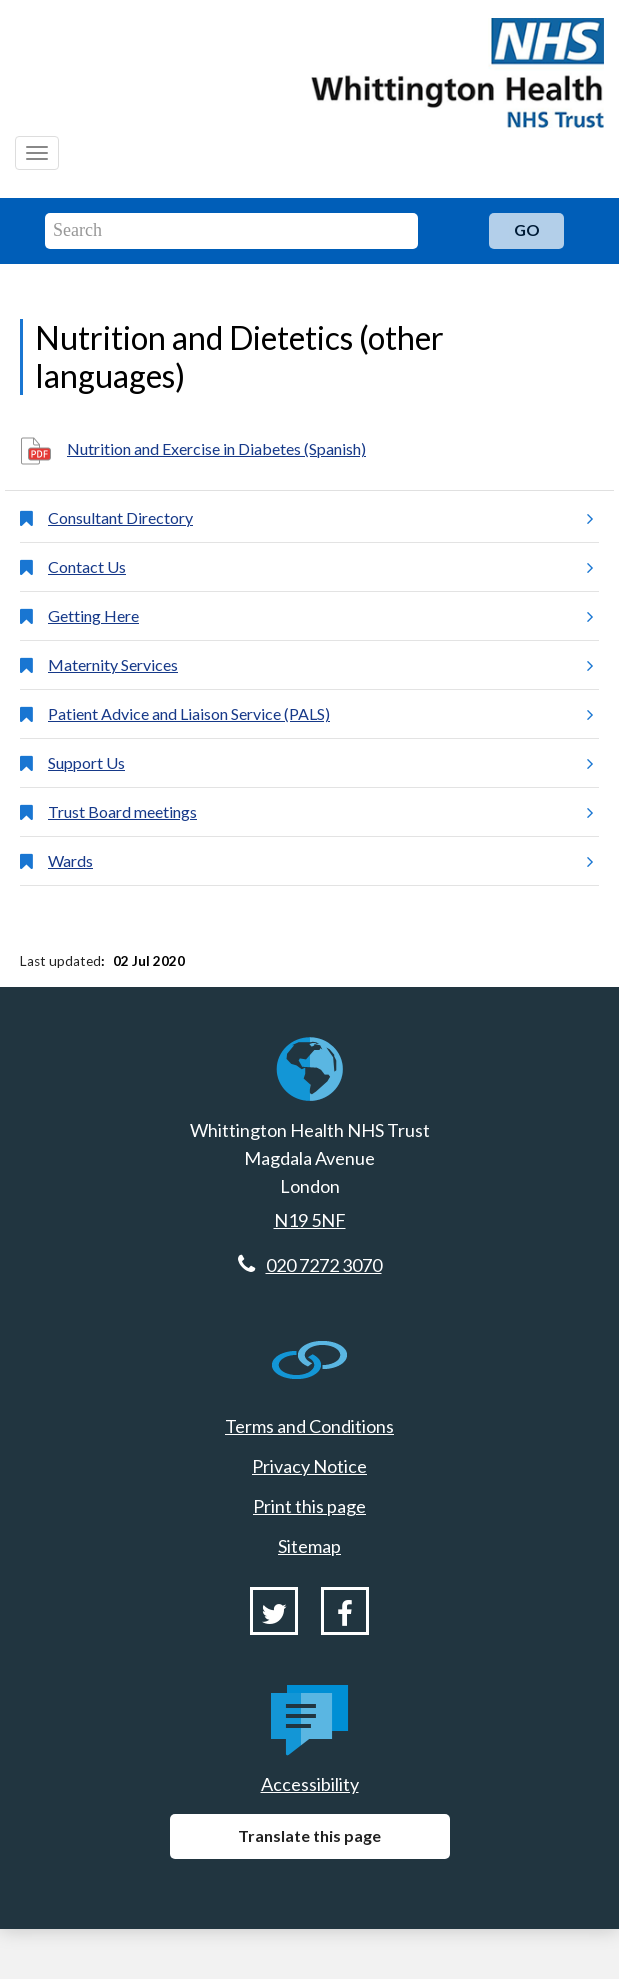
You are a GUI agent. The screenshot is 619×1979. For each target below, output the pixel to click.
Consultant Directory (320, 518)
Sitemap (309, 1546)
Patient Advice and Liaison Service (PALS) (320, 714)
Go (527, 229)
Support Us (320, 763)
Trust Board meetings (320, 812)
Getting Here (320, 616)
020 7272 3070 (324, 1265)
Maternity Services (320, 665)
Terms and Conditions (309, 1426)
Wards (320, 861)
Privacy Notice (309, 1466)
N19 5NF (310, 1220)
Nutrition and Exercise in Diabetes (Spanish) (216, 448)
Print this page (309, 1506)
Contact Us (320, 567)
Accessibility (310, 1784)
